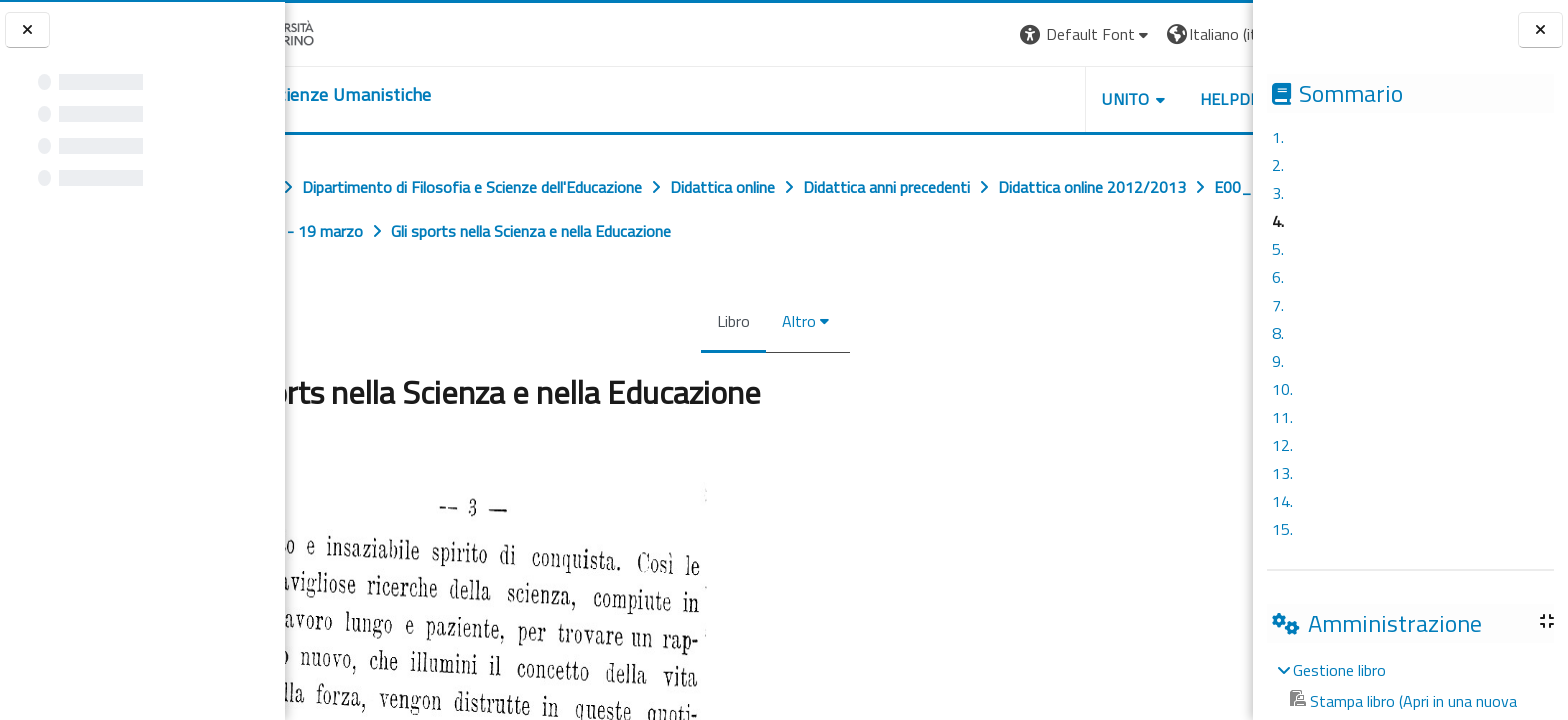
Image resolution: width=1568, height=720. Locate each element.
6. (1278, 277)
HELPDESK (1242, 99)
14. (1282, 501)
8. (1278, 333)
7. (1278, 305)
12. (1282, 445)
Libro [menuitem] (735, 321)
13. (1282, 473)
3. (1278, 193)
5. (1278, 249)
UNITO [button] (1129, 99)
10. (1282, 389)
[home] (315, 95)
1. (1278, 137)
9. (1278, 361)
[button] (1088, 34)
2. (1278, 165)
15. (1282, 529)
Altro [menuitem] (801, 321)
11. (1282, 417)
